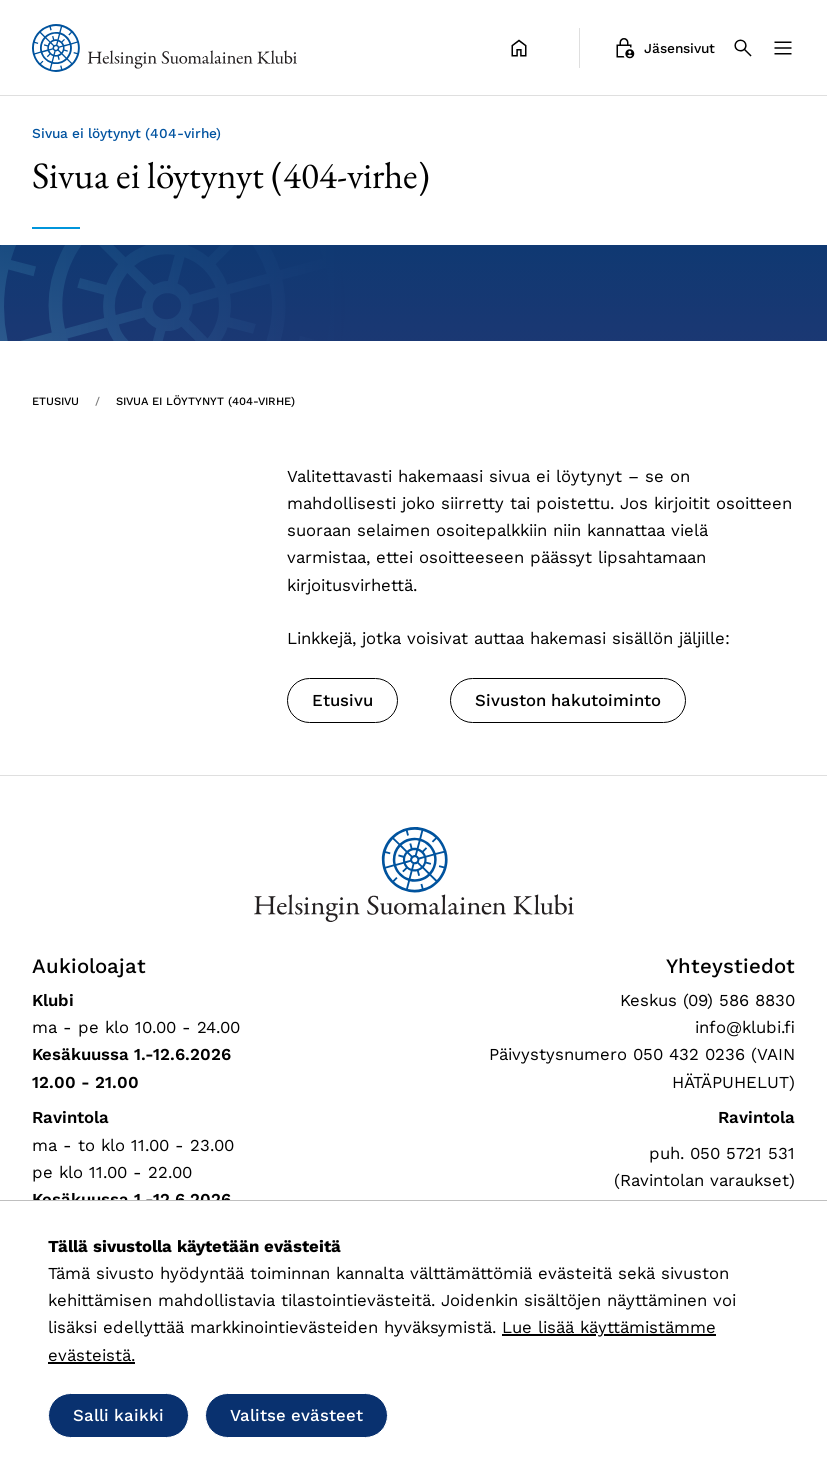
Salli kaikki (118, 1415)
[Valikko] (783, 48)
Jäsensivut (663, 48)
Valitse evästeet (296, 1415)
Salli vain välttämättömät (533, 1415)
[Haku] (743, 48)
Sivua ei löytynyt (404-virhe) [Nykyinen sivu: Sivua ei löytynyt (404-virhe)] (205, 401)
